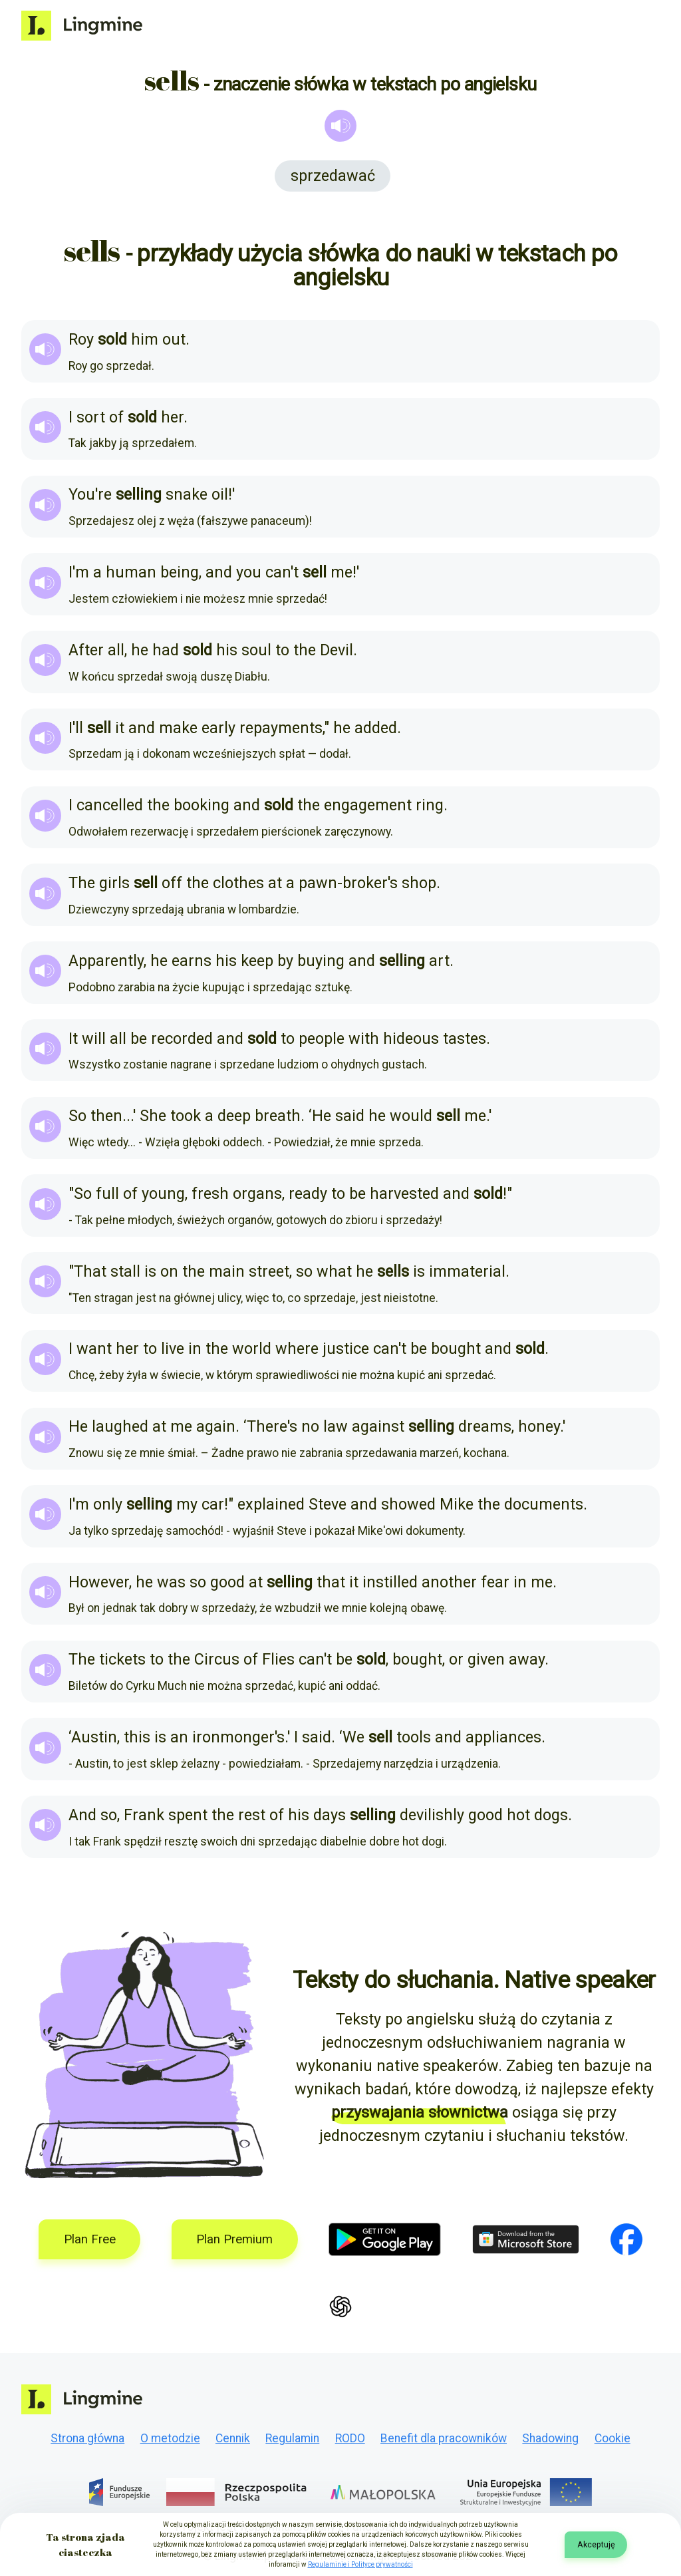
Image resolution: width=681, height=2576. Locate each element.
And (82, 1815)
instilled (390, 1582)
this (137, 1737)
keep (257, 960)
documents (543, 1504)
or (456, 1659)
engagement (368, 805)
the (304, 650)
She (153, 1115)
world (251, 1348)
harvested (404, 1193)
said (349, 1115)
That (90, 1271)
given (486, 1659)
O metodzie (170, 2438)
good (227, 1582)
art (439, 960)
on (169, 1271)
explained (271, 1504)
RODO (350, 2438)
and (218, 572)
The (81, 883)
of (116, 417)
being (179, 572)
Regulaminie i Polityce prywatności (360, 2564)
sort (90, 417)
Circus (216, 1659)
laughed (120, 1426)
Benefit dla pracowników (443, 2438)
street (269, 1271)
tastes (464, 1038)
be (138, 1038)
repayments (281, 728)
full (107, 1193)
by (285, 960)
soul (256, 650)
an (179, 1737)
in (195, 1348)
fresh (210, 1193)
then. (108, 1115)
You (81, 494)
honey (539, 1426)
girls (114, 883)
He (78, 1426)
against (378, 1426)
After (86, 650)
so (304, 1271)
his (226, 650)
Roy (81, 339)
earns (191, 960)
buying (320, 960)
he (139, 650)
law (335, 1426)
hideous (411, 1038)
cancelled (109, 805)
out (174, 339)
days (329, 1815)
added (375, 728)
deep (234, 1115)
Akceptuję (596, 2544)
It (73, 1038)
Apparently (106, 960)
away (527, 1659)
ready (308, 1193)
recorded (182, 1038)
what (334, 1271)
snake (186, 494)
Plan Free (90, 2239)
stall (125, 1271)
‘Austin (92, 1737)
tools (413, 1737)
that (331, 1582)
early (218, 728)
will (94, 1038)
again (215, 1426)
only (107, 1504)
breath (278, 1115)
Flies (278, 1659)
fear (495, 1582)
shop (419, 883)
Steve (327, 1504)
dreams (484, 1426)
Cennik (232, 2438)
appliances (503, 1737)
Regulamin (292, 2438)
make (178, 728)
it (119, 728)
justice (346, 1348)
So (77, 1115)
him (144, 339)
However (98, 1582)
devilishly (432, 1815)
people (321, 1038)
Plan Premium (234, 2239)
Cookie (612, 2438)
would (411, 1115)
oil (219, 494)
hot (518, 1815)
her (172, 417)
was (171, 1582)
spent (187, 1815)
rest (251, 1815)
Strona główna (87, 2438)
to (282, 650)
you (248, 572)
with (363, 1038)
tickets (122, 1659)
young (163, 1193)
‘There (265, 1426)
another (449, 1582)
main (227, 1271)
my (187, 1504)
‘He (320, 1115)
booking (201, 805)
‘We (351, 1737)
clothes (238, 883)
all (116, 650)
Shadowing (550, 2438)
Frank (144, 1815)
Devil (336, 650)
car (213, 1504)
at (275, 883)
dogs (551, 1815)
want (94, 1348)
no (310, 1426)
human (131, 572)
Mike (457, 1504)
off (172, 883)
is (150, 1271)
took (185, 1115)
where (297, 1348)
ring (430, 805)
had (165, 650)
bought (456, 1348)
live (172, 1348)
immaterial (467, 1271)
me (341, 572)
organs (257, 1193)
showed (408, 1504)
